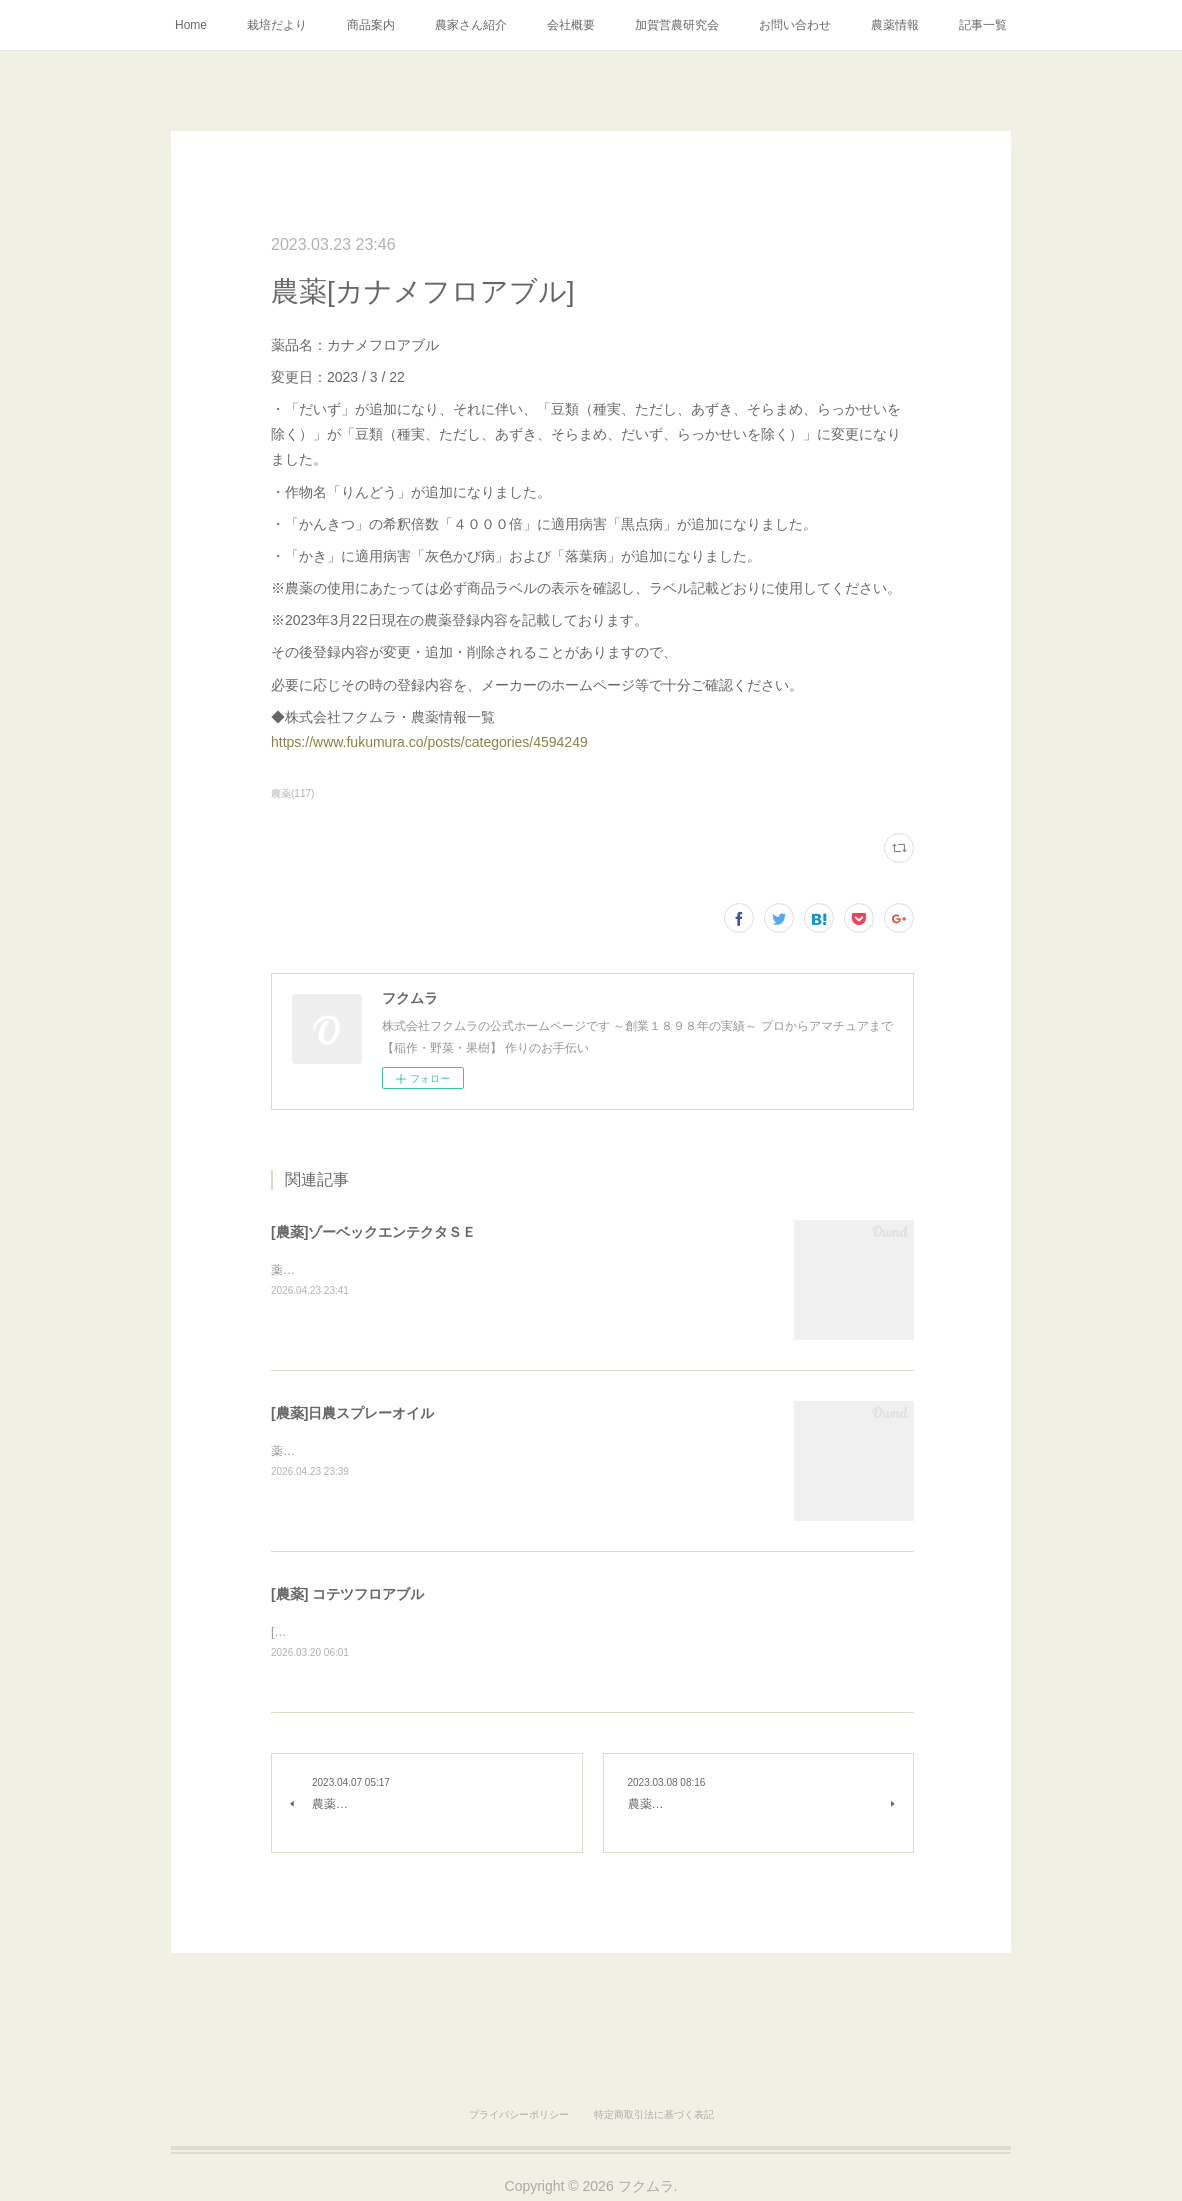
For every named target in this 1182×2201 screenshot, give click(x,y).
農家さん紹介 (471, 25)
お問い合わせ (795, 25)
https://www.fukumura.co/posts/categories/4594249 (429, 742)
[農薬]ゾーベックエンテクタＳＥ (373, 1232)
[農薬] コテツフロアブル (347, 1594)
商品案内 (371, 25)
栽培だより (277, 25)
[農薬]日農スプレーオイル (352, 1413)
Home (191, 25)
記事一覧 (983, 25)
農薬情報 (895, 25)
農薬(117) (292, 793)
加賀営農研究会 (677, 25)
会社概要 (571, 25)
